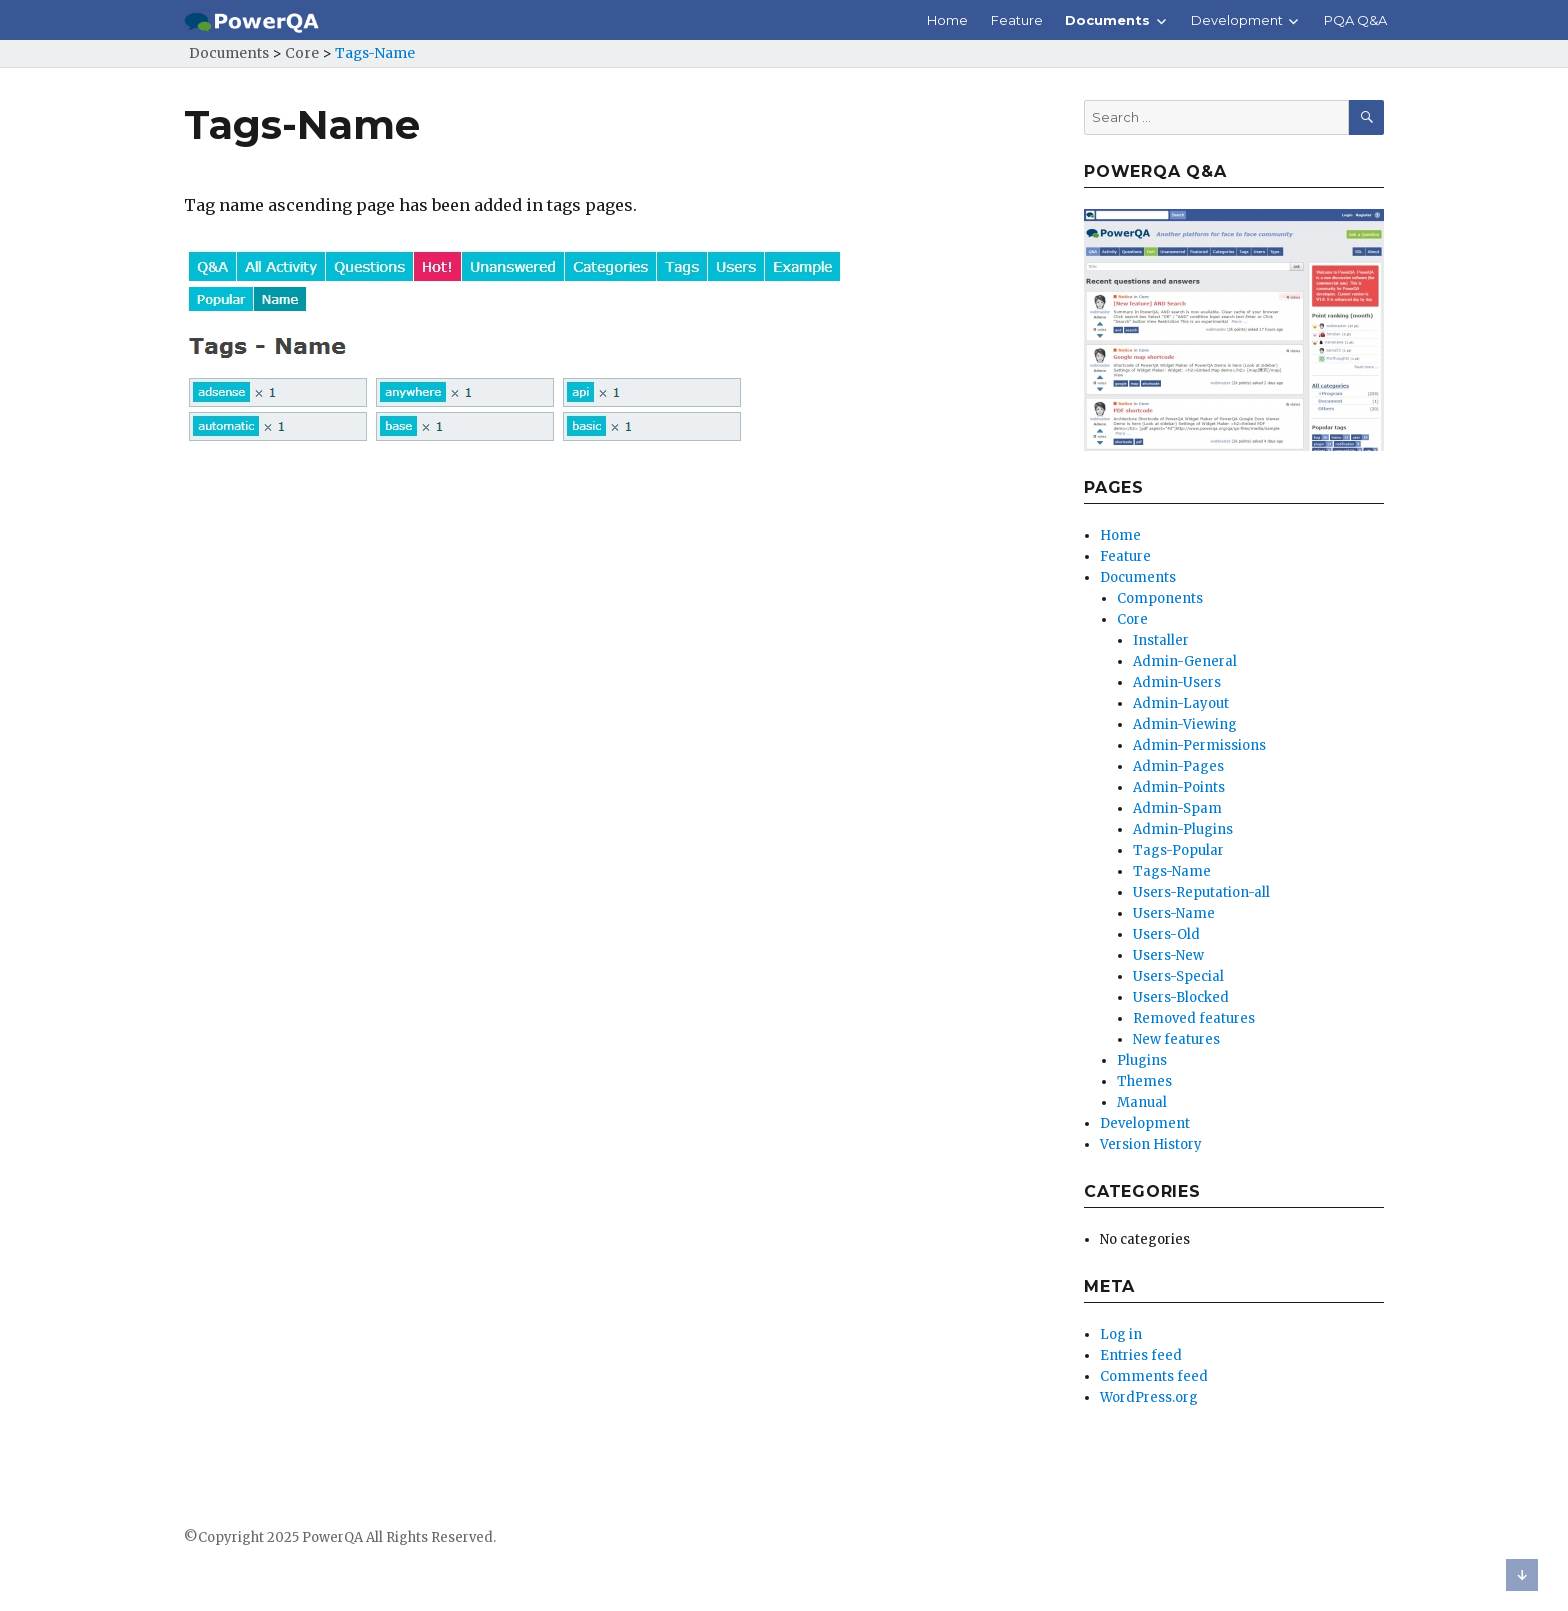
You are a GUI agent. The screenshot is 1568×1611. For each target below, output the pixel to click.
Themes (1144, 1081)
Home (947, 20)
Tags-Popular (1178, 850)
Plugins (1142, 1060)
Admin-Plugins (1183, 829)
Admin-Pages (1178, 766)
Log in (1121, 1334)
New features (1176, 1039)
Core (1132, 619)
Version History (1151, 1144)
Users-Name (1174, 913)
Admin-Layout (1181, 703)
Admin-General (1185, 661)
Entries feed (1141, 1355)
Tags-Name (1172, 871)
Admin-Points (1179, 787)
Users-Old (1166, 934)
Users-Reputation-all (1201, 892)
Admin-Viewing (1185, 724)
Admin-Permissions (1199, 745)
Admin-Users (1177, 682)
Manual (1142, 1102)
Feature (1017, 20)
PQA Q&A (1355, 20)
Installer (1161, 640)
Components (1160, 598)
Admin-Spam (1177, 808)
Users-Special (1178, 976)
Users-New (1168, 955)
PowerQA (332, 1537)
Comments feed (1154, 1376)
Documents (1107, 20)
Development (1237, 20)
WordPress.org (1149, 1397)
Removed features (1194, 1018)
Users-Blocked (1181, 997)
